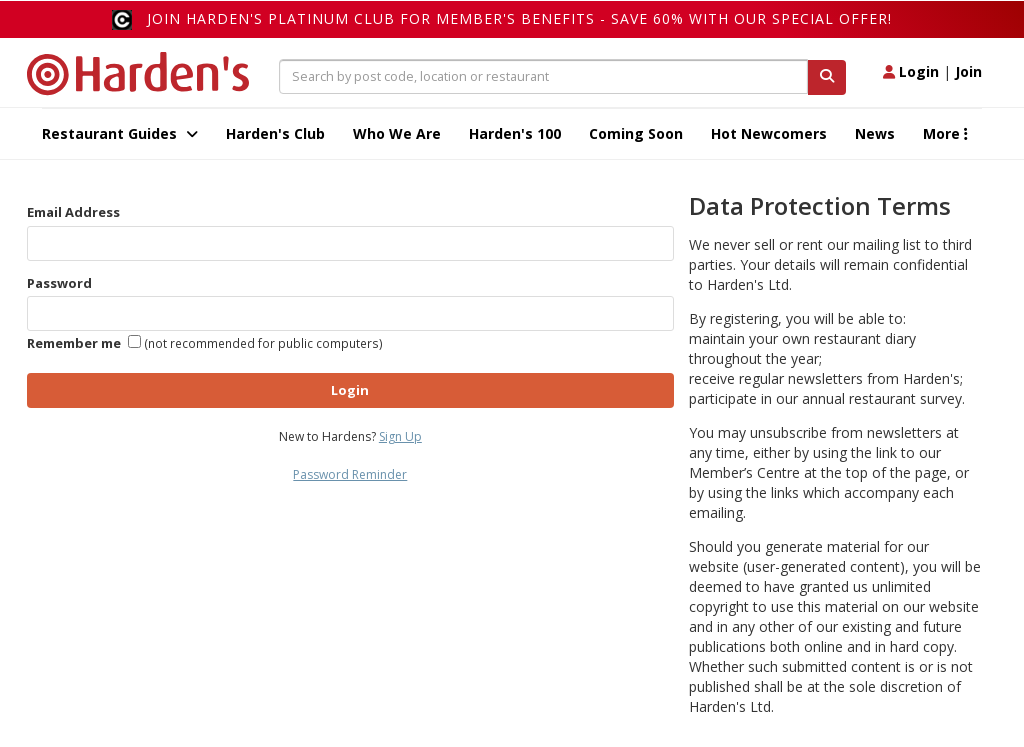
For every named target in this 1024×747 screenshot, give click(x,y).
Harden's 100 (515, 133)
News (875, 133)
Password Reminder (350, 474)
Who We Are (397, 133)
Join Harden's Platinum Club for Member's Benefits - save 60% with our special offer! (519, 18)
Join (968, 71)
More (945, 133)
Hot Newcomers (769, 133)
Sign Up (400, 436)
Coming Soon (636, 133)
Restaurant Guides (120, 133)
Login (911, 71)
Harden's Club (275, 133)
